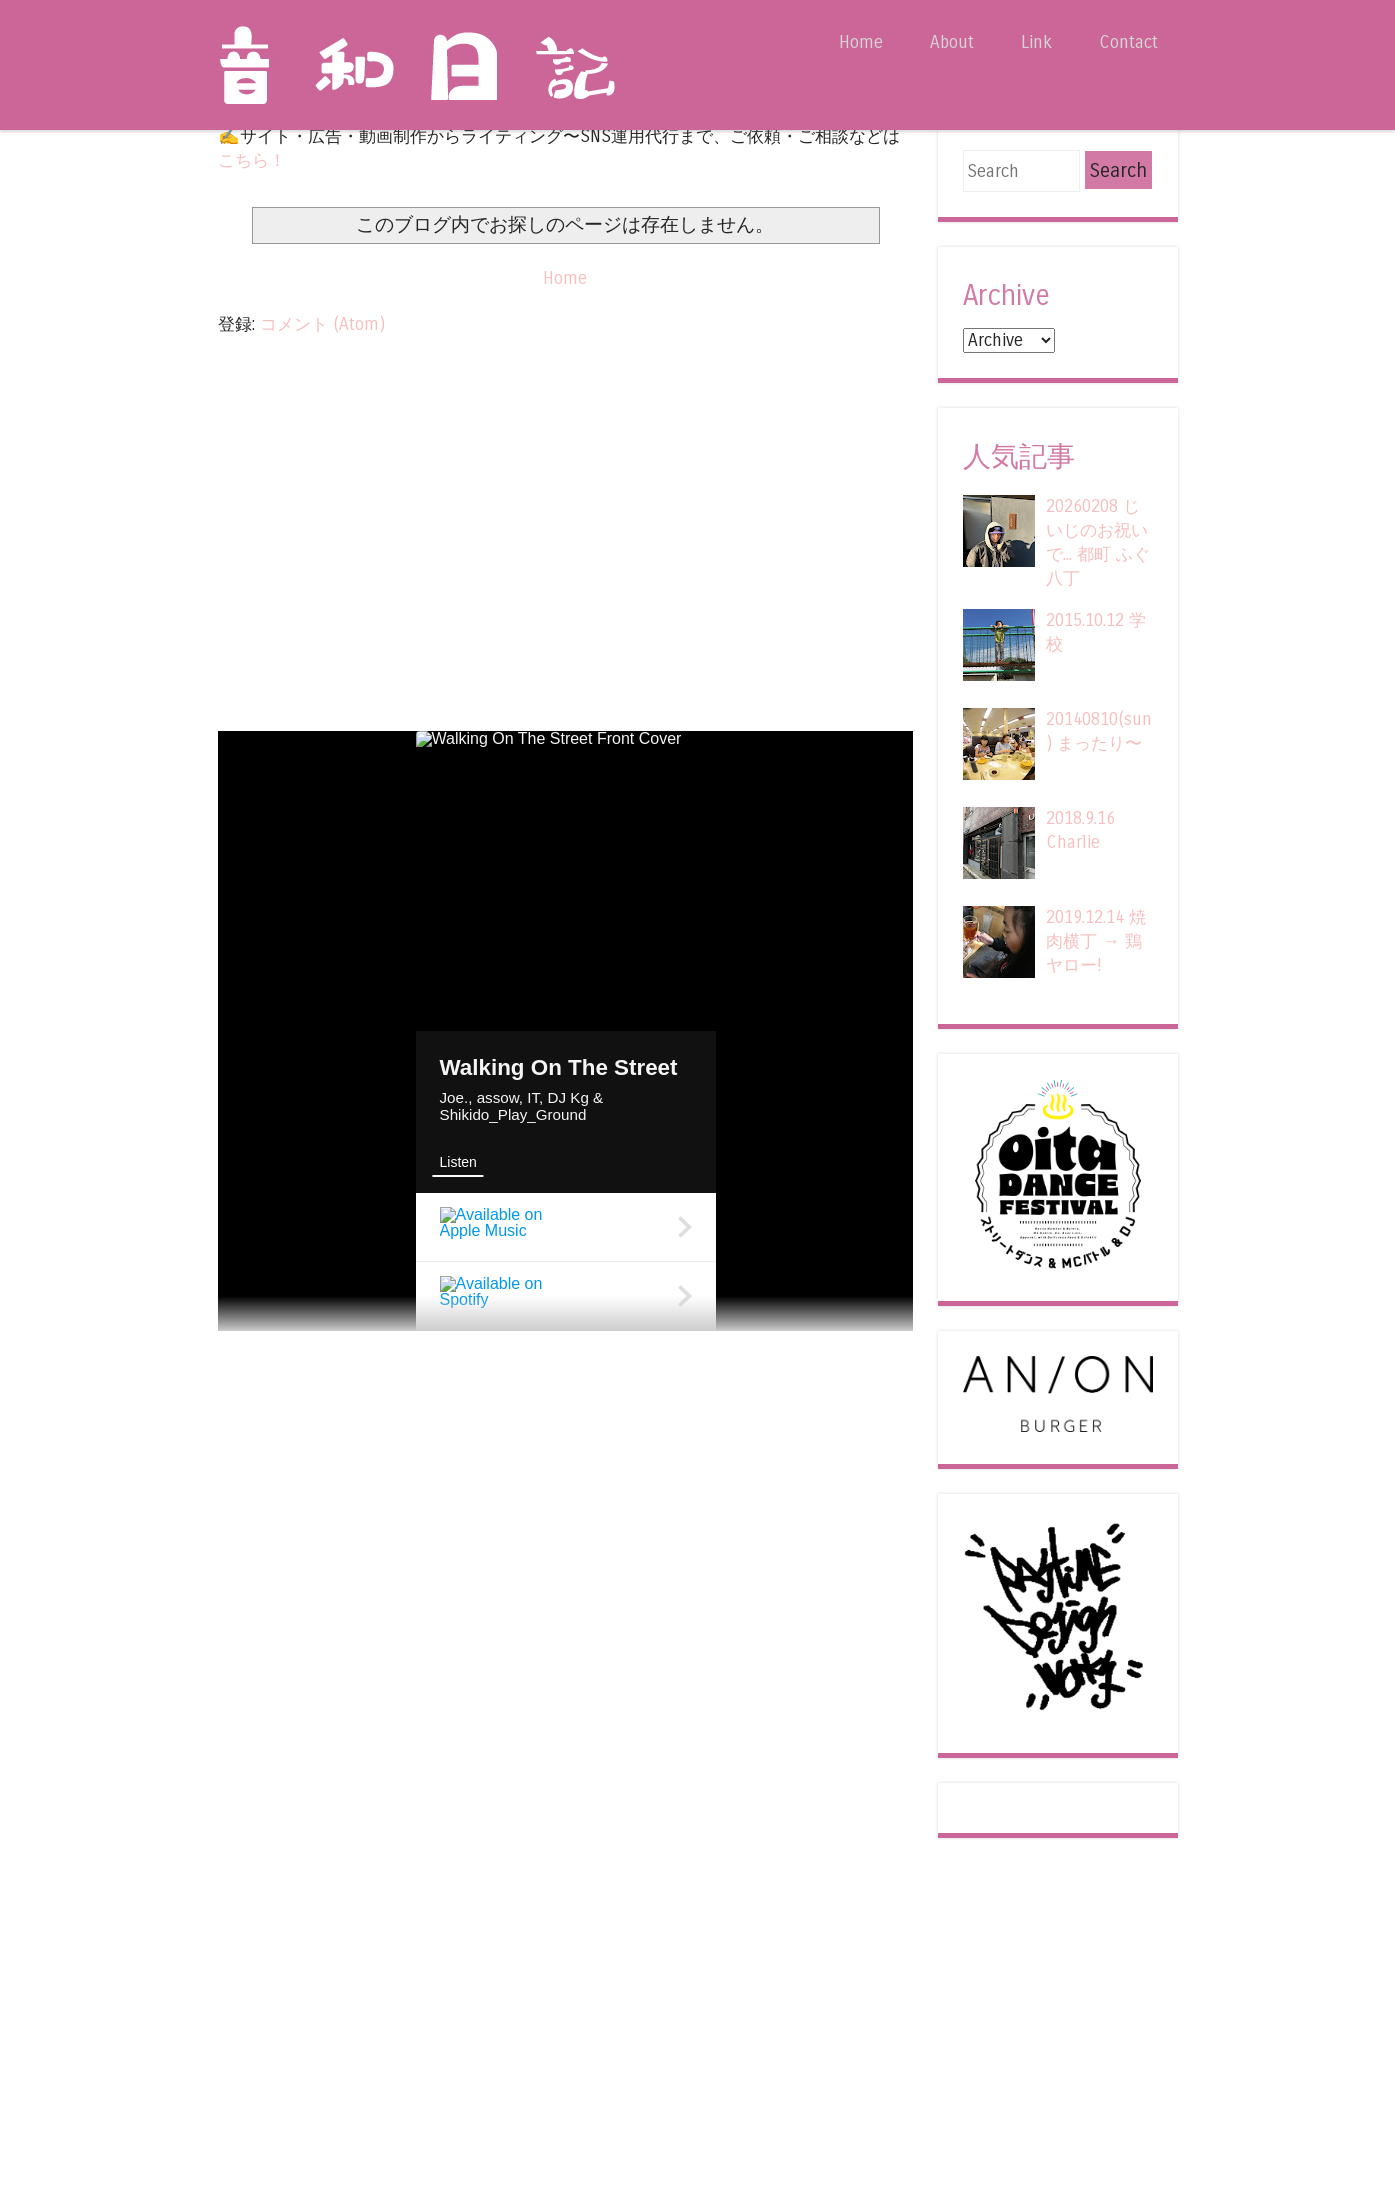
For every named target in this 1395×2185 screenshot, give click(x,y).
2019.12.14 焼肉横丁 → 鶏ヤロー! (1096, 941)
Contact (1128, 42)
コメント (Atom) (322, 324)
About (952, 42)
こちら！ (252, 160)
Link (1036, 42)
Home (861, 42)
